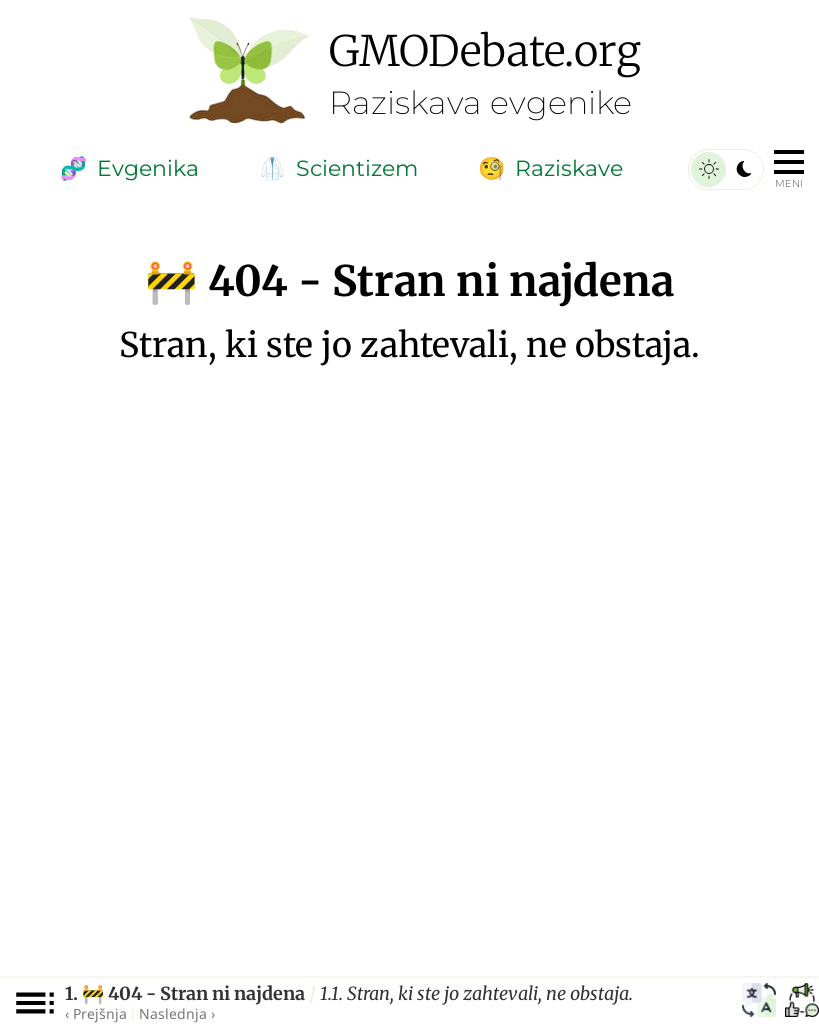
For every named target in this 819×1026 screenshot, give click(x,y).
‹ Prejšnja (96, 1013)
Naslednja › (177, 1013)
